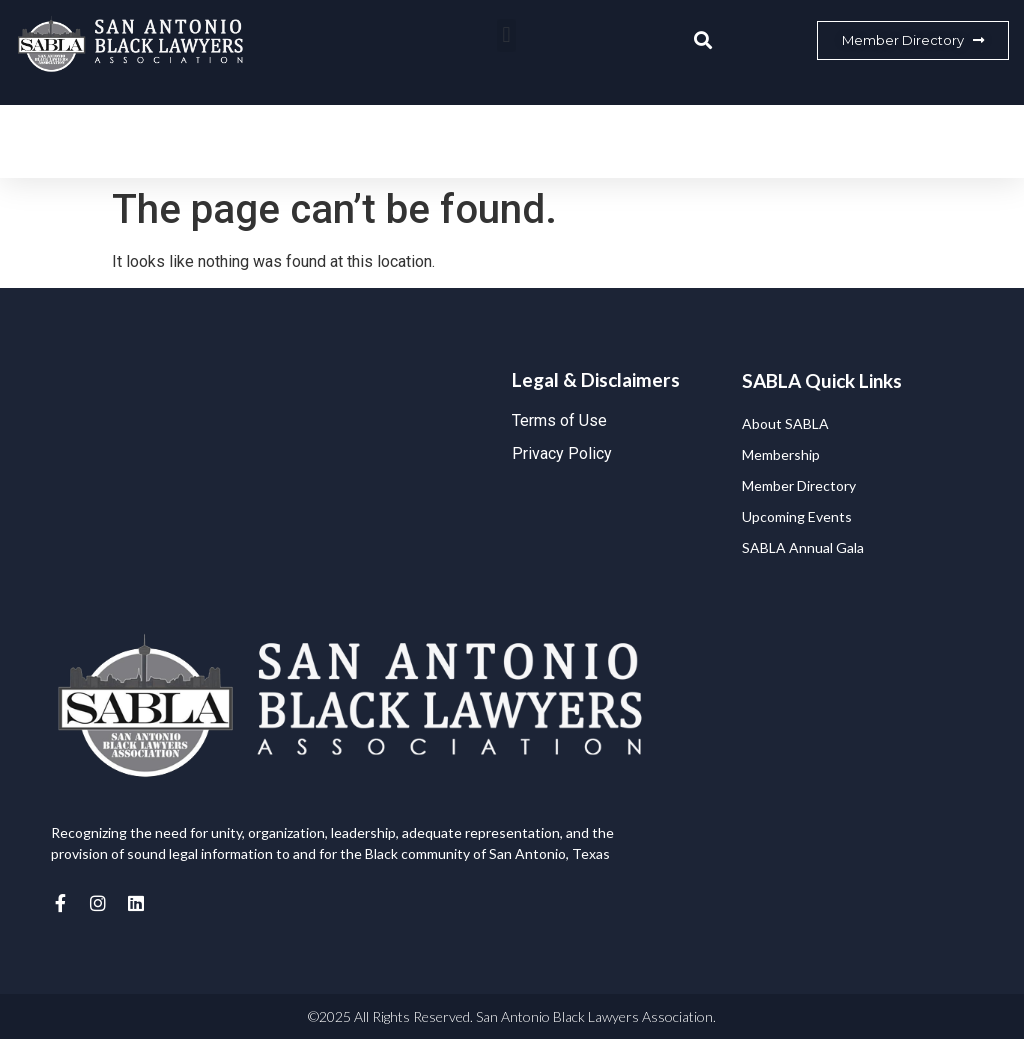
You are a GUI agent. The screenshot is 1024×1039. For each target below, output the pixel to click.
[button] (506, 35)
